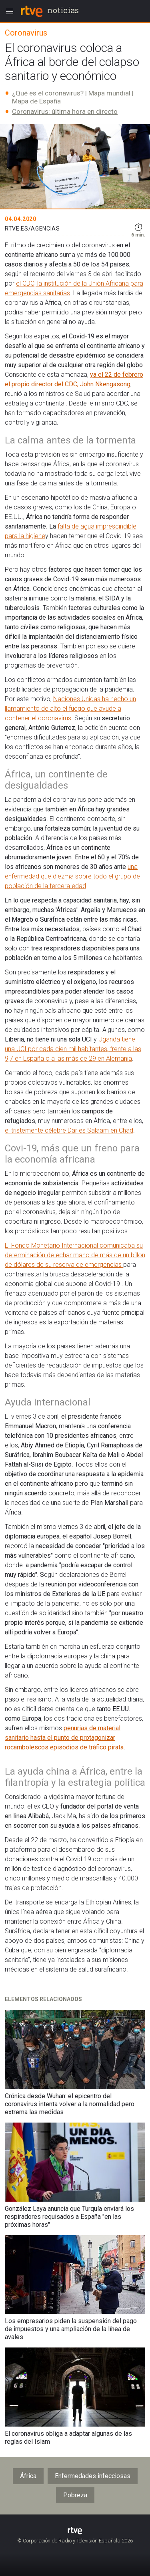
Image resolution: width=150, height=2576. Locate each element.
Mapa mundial (109, 93)
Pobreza (75, 2495)
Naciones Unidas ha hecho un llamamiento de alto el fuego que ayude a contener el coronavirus (70, 708)
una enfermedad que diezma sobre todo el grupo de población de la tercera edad (72, 876)
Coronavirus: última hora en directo (65, 111)
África (28, 2476)
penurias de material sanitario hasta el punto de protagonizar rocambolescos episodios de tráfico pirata (64, 1737)
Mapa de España (36, 101)
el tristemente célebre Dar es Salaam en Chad (69, 1130)
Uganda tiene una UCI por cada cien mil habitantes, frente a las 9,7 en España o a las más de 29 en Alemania (73, 1049)
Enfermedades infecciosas (92, 2476)
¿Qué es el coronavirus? (48, 93)
